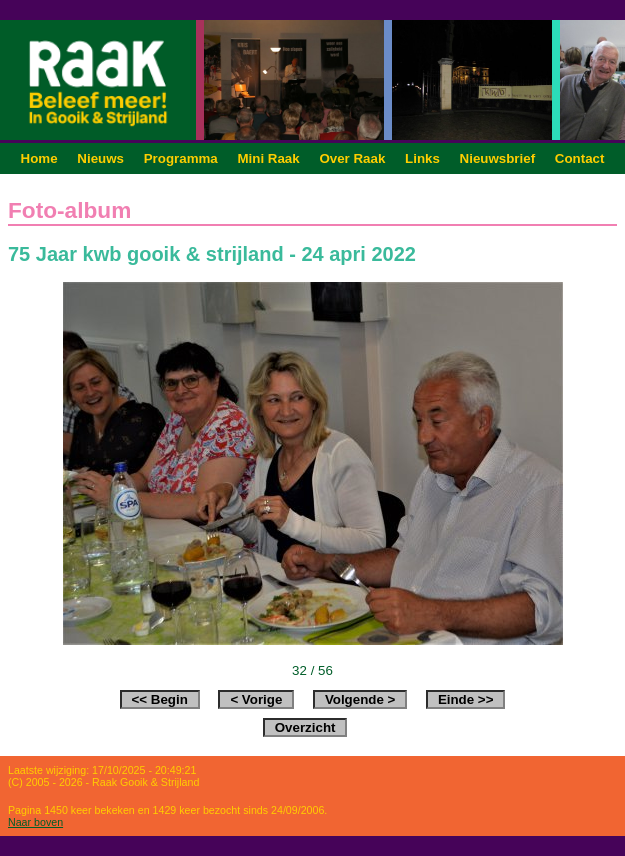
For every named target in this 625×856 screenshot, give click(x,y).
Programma (181, 158)
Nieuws (100, 158)
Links (422, 158)
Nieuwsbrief (498, 158)
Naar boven (35, 822)
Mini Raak (268, 158)
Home (39, 158)
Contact (580, 158)
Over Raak (352, 158)
